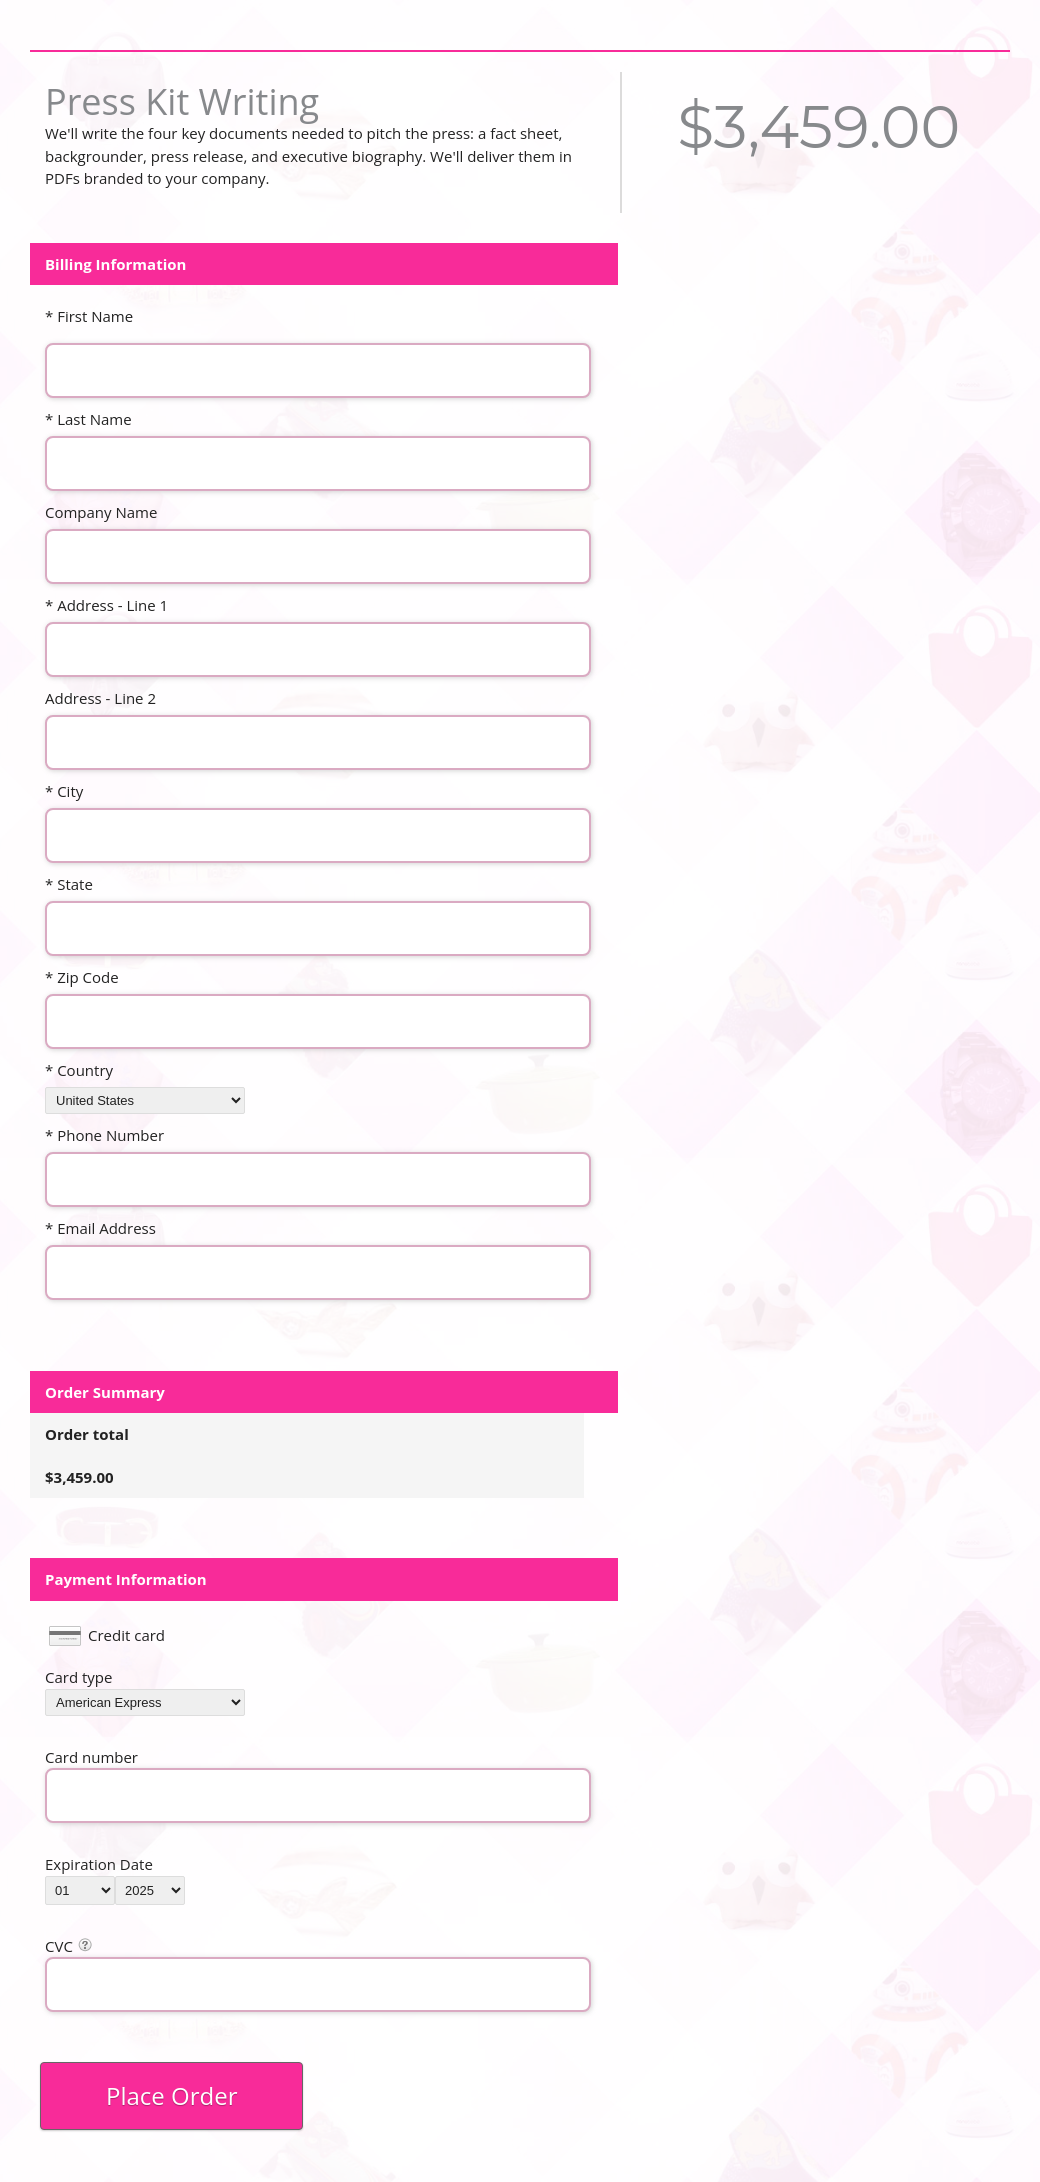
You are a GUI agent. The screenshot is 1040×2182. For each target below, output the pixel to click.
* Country (79, 1070)
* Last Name (88, 419)
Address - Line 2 (100, 698)
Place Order (171, 2095)
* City (64, 791)
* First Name (89, 316)
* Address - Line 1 (106, 605)
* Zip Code (82, 977)
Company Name (101, 512)
